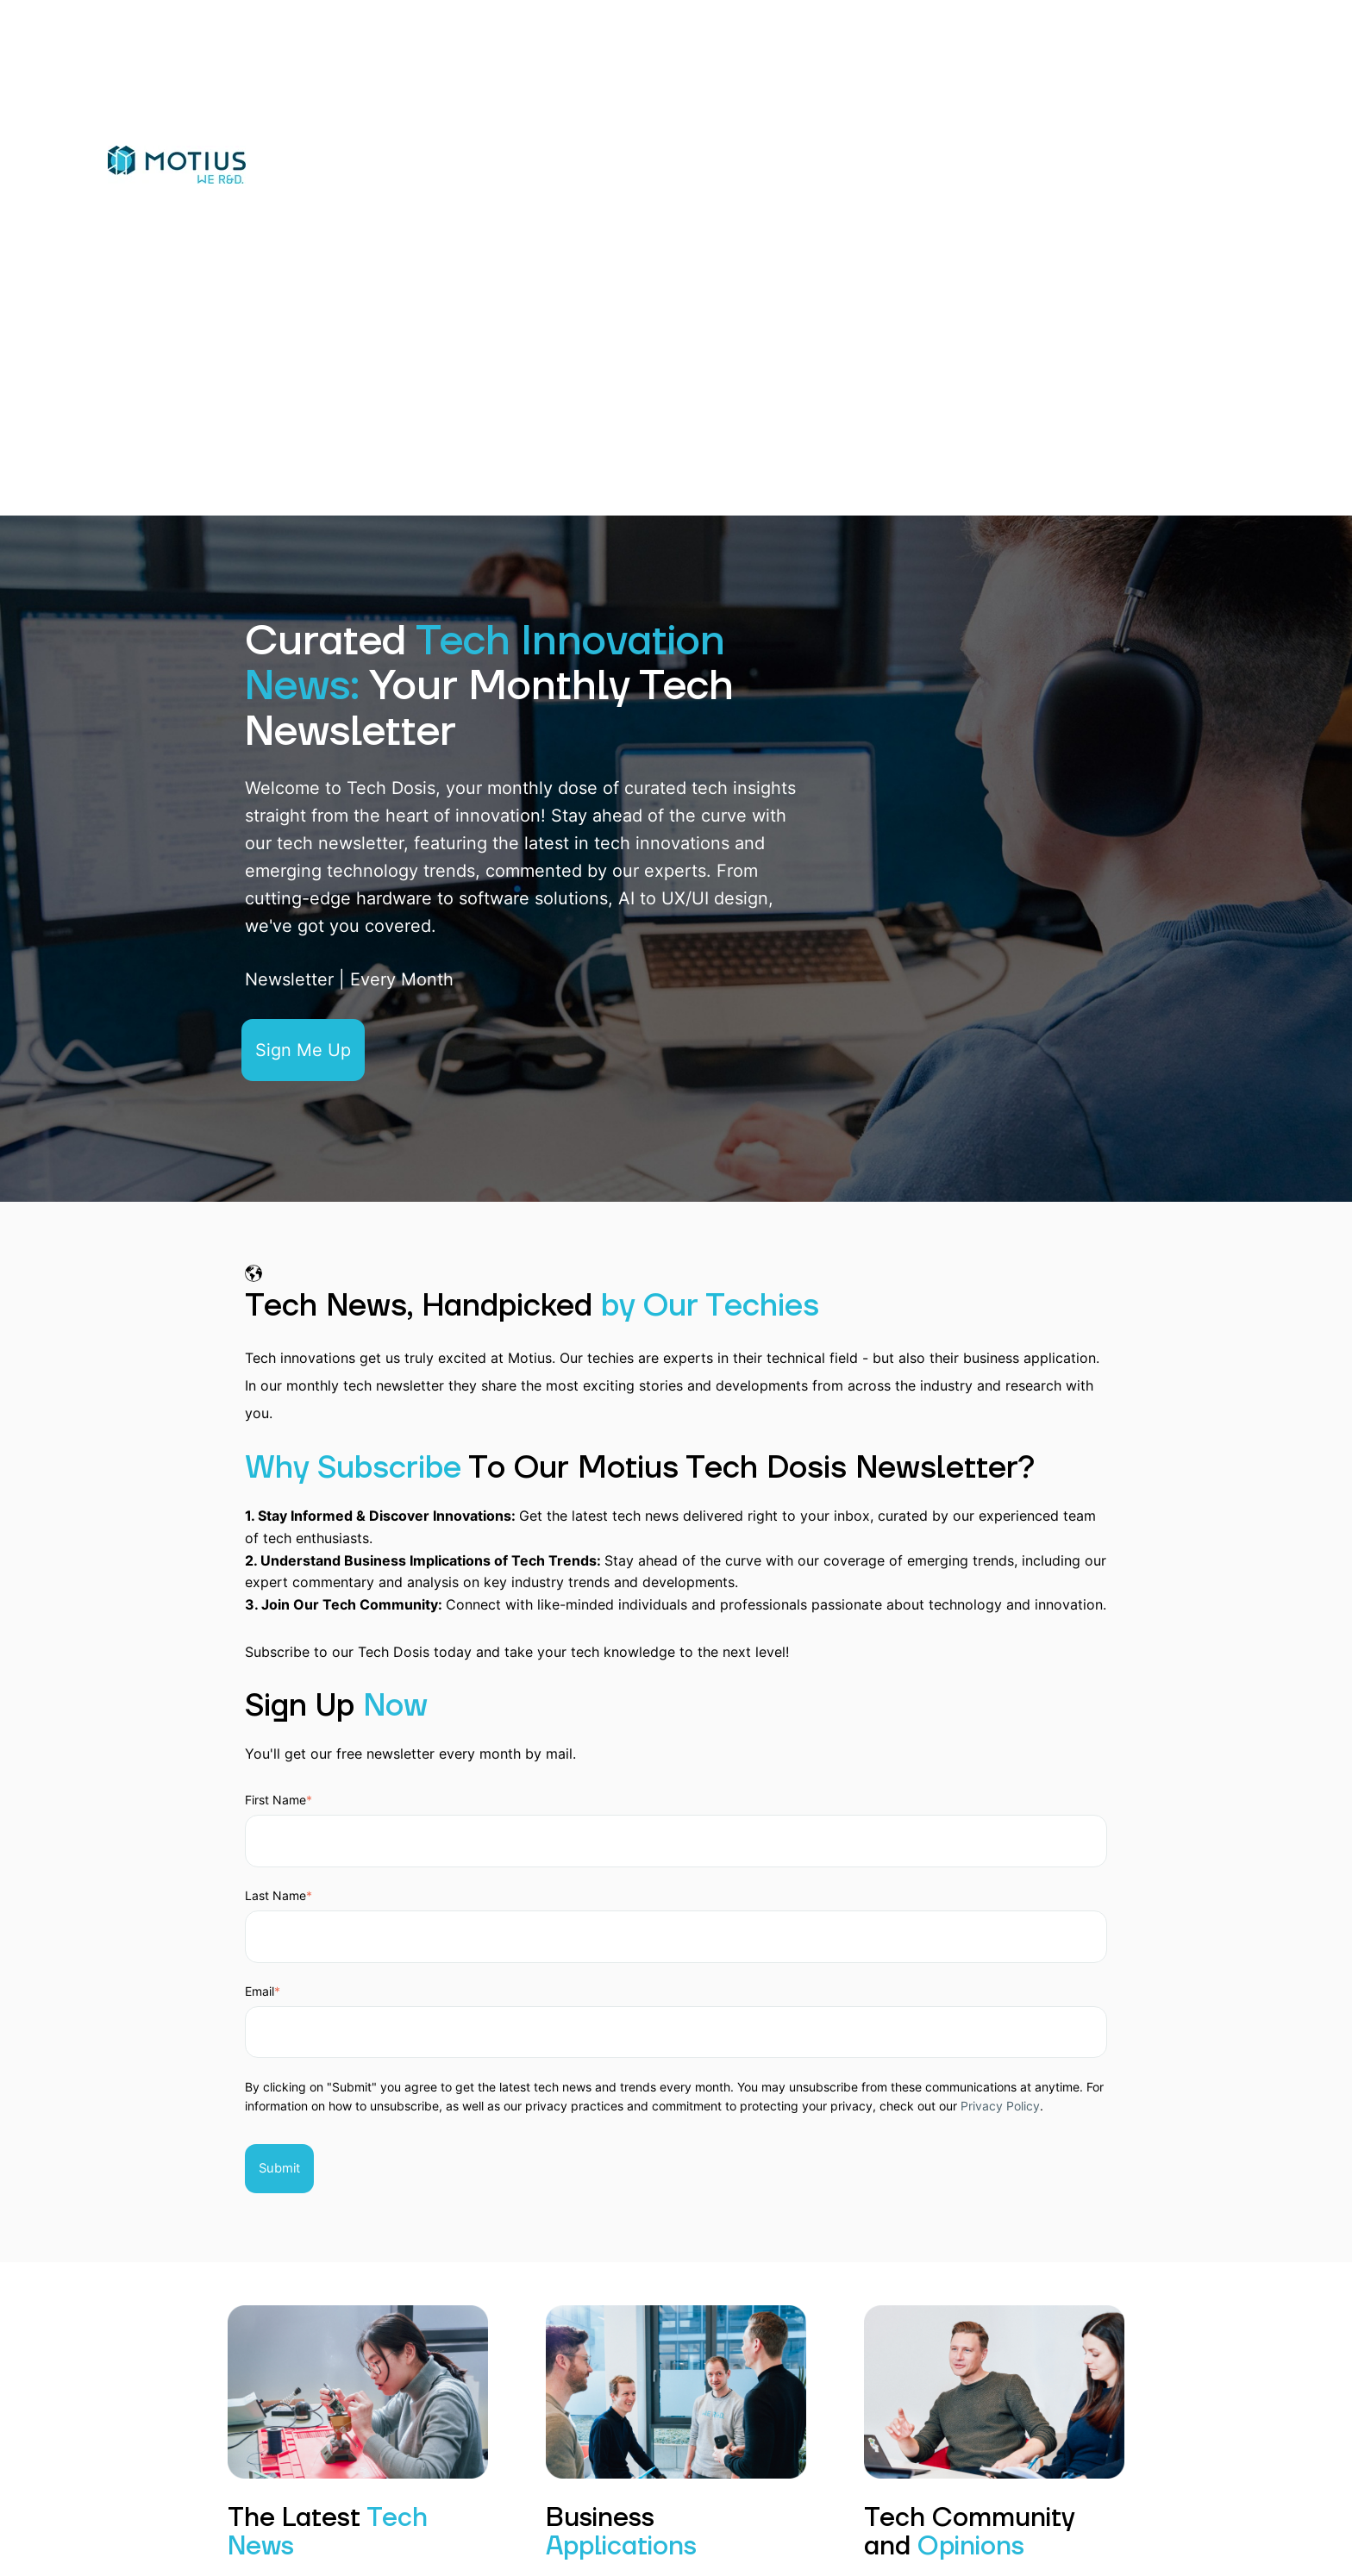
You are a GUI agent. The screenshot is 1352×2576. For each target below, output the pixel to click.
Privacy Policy (1000, 2105)
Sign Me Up (303, 1050)
